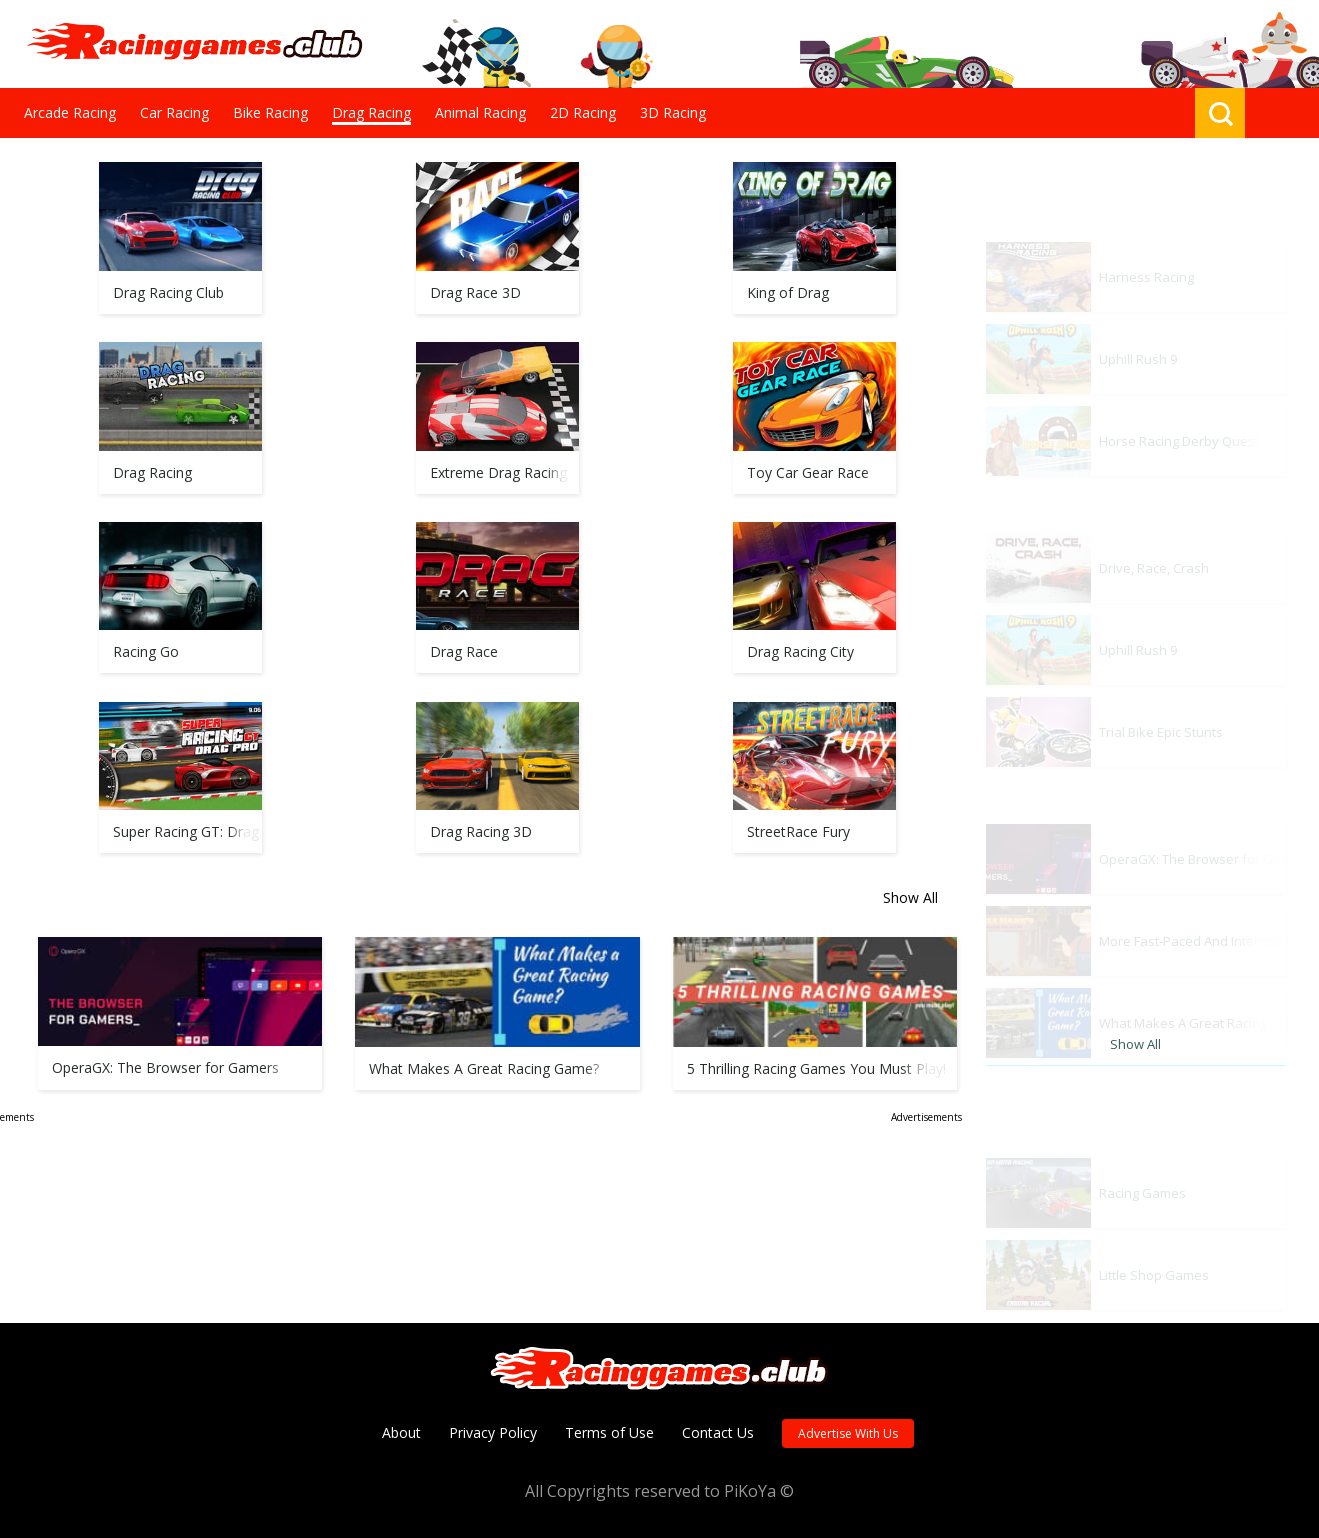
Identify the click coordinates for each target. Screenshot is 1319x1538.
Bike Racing (270, 112)
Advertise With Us (848, 1433)
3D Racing (673, 112)
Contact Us (718, 1432)
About (401, 1432)
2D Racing (583, 112)
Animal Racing (480, 112)
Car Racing (174, 112)
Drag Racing (371, 112)
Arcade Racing (70, 112)
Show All (910, 1031)
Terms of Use (609, 1432)
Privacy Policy (493, 1432)
